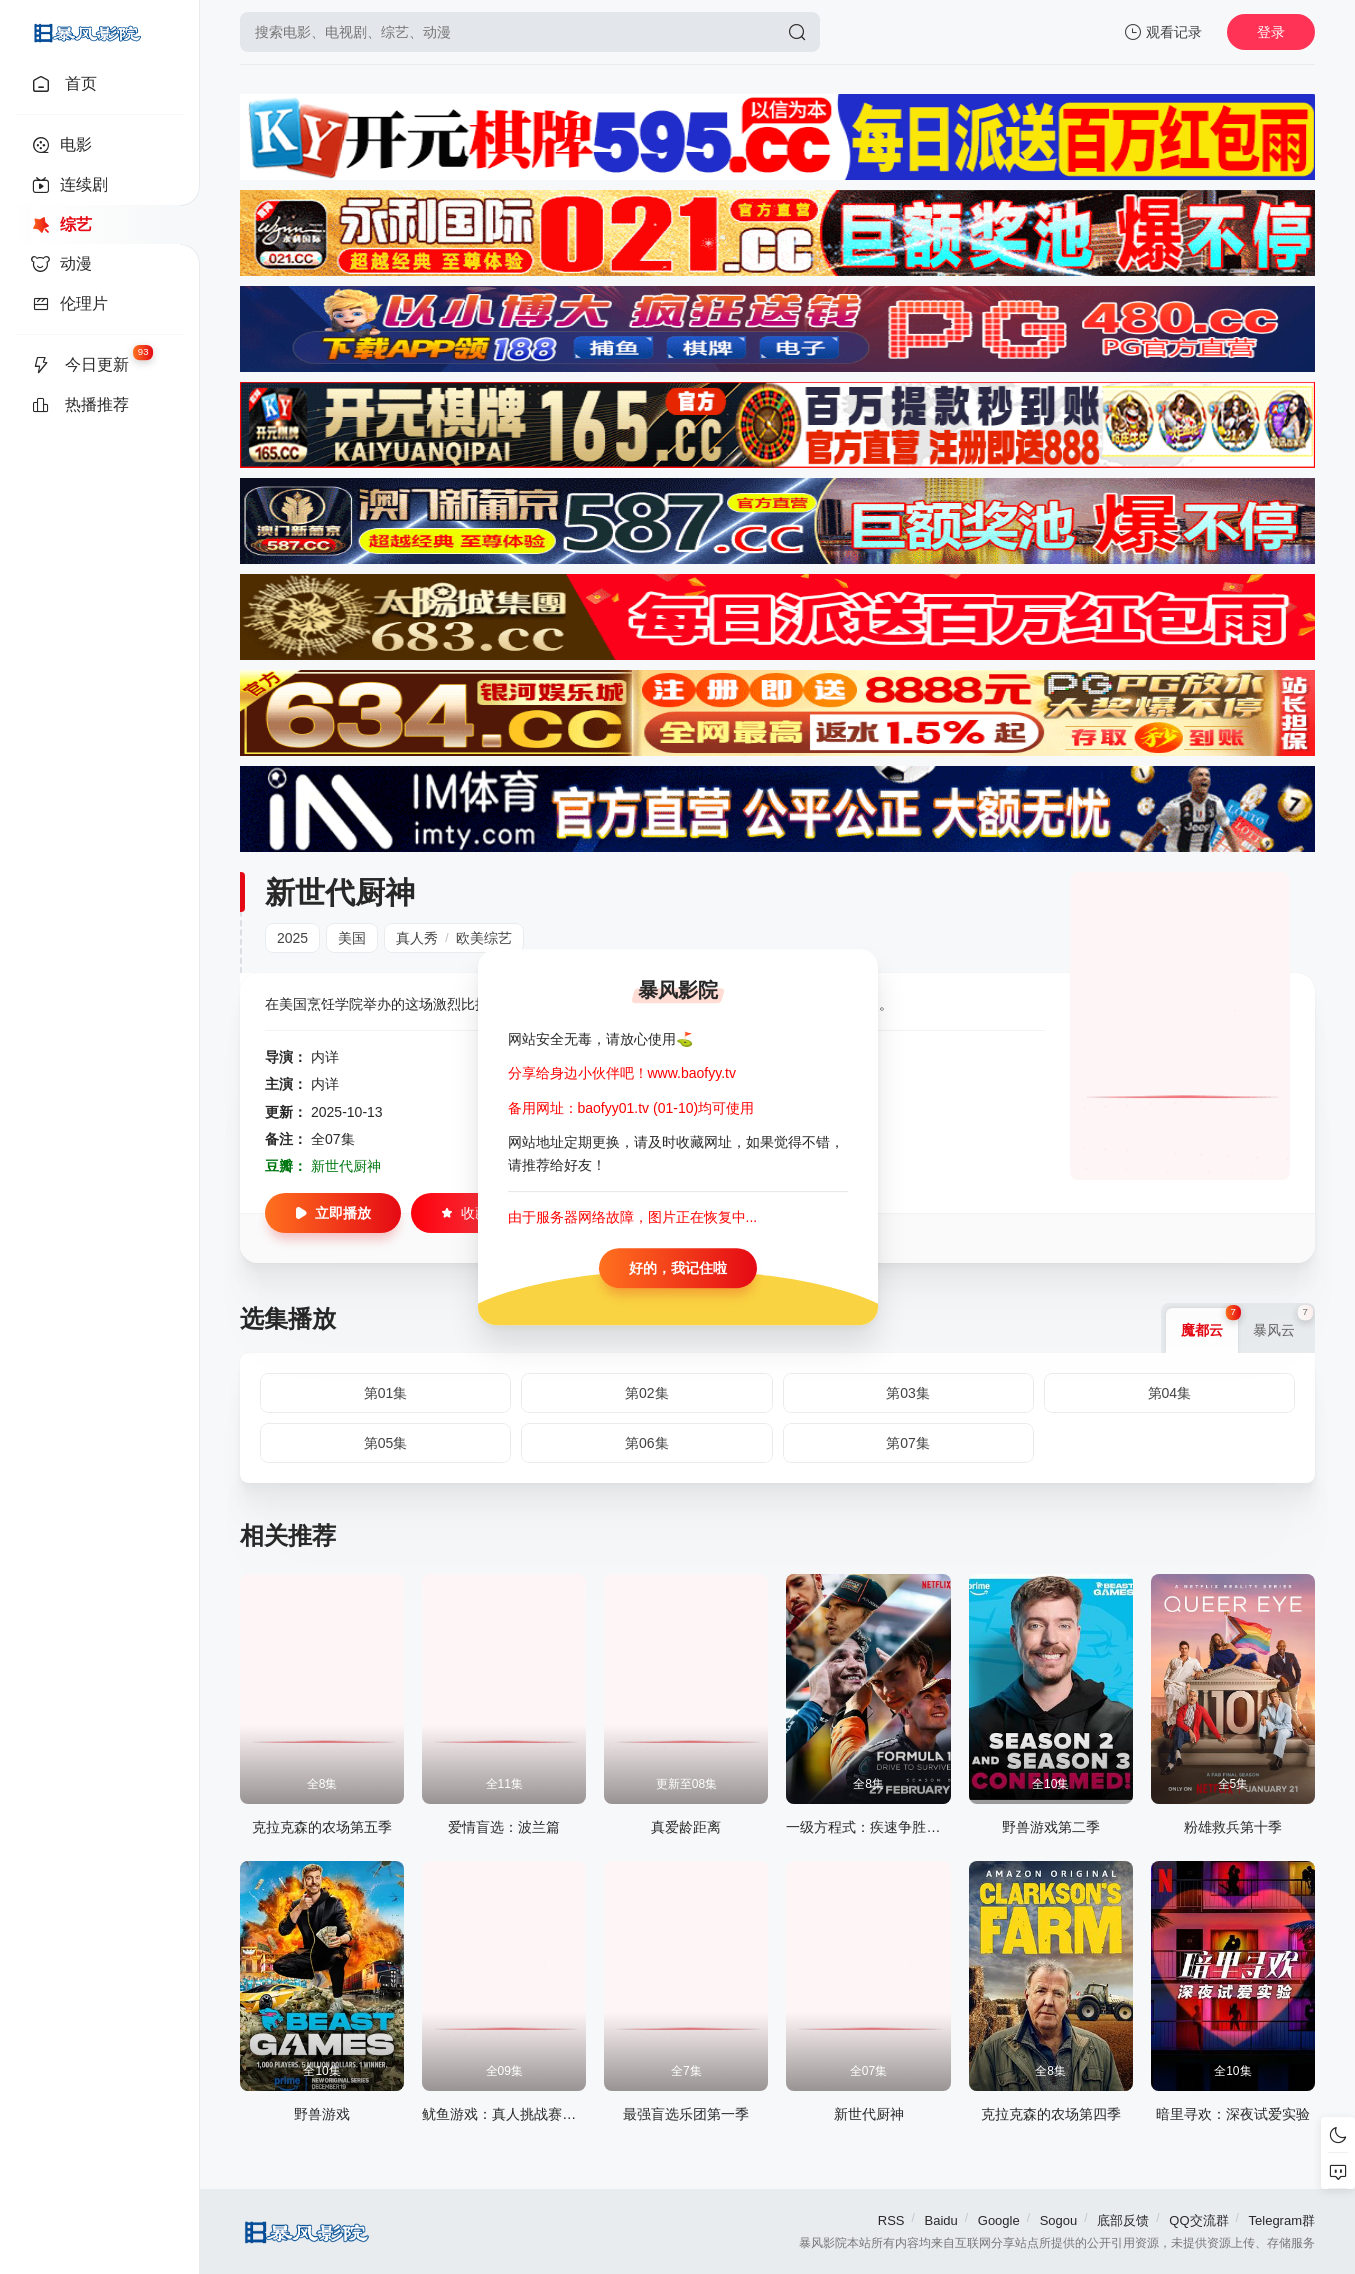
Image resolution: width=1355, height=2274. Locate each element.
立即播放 (333, 1213)
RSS (891, 2220)
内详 (325, 1057)
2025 (292, 938)
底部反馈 (1123, 2220)
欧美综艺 (484, 938)
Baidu (941, 2220)
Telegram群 (1282, 2220)
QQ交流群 (1198, 2220)
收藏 (465, 1213)
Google (999, 2220)
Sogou (1059, 2220)
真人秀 (417, 938)
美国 (352, 938)
